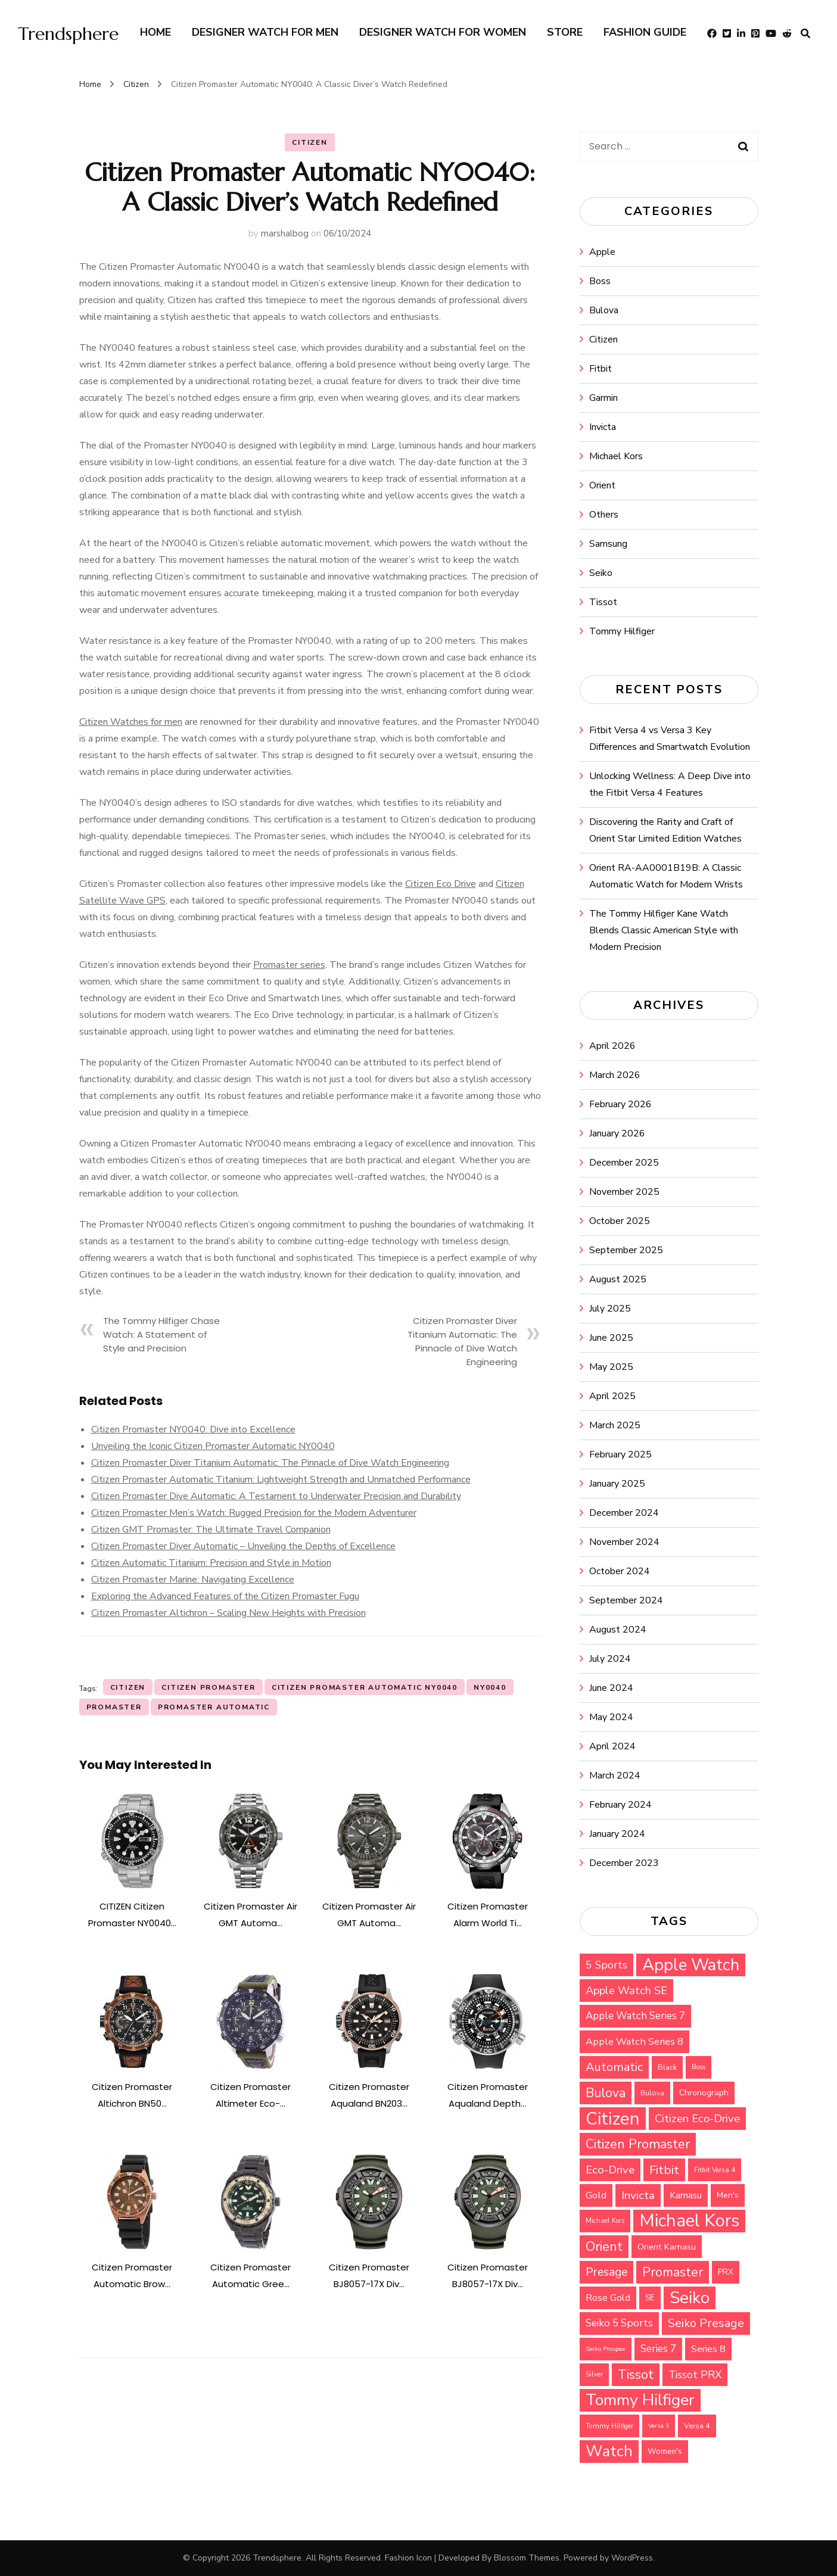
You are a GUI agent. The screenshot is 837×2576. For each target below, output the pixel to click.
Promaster (114, 1707)
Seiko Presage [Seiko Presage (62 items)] (706, 2323)
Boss (600, 281)
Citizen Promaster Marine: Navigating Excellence (192, 1579)
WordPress (632, 2557)
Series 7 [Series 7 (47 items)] (658, 2349)
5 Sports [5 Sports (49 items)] (606, 1965)
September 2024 (626, 1600)
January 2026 (617, 1133)
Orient (602, 485)
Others (603, 514)
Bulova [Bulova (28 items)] (652, 2093)
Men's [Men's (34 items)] (728, 2195)
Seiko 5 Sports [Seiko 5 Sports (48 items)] (619, 2323)
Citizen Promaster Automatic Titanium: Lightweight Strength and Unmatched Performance (281, 1479)
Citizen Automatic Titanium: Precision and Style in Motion (211, 1562)
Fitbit (600, 368)
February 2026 (620, 1104)
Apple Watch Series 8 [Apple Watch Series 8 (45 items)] (634, 2041)
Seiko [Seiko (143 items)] (690, 2298)
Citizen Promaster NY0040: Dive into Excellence (193, 1429)
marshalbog (285, 233)
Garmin (603, 397)
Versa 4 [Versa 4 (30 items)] (697, 2426)
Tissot (603, 602)
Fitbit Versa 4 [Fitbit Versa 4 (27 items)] (714, 2170)
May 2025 (611, 1366)
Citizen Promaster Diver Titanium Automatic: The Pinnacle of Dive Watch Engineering (270, 1462)
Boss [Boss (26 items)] (698, 2067)
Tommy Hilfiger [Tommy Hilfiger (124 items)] (640, 2400)
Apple (602, 251)
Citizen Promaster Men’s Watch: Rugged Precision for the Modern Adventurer (253, 1512)
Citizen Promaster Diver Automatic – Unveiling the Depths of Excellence (243, 1546)
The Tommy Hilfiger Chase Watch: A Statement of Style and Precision (161, 1334)
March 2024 (614, 1775)
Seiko (600, 573)
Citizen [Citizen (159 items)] (613, 2118)
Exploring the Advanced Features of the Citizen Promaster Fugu (225, 1596)
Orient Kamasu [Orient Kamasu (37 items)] (666, 2247)
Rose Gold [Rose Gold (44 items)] (608, 2297)
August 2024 (617, 1629)
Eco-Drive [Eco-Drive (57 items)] (610, 2170)
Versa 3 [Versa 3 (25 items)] (658, 2425)
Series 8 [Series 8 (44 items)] (708, 2349)
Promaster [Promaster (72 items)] (672, 2272)
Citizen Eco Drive (440, 883)
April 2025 (612, 1396)
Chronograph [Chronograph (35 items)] (704, 2092)
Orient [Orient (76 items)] (604, 2247)
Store (565, 32)
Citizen (310, 142)
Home (155, 32)
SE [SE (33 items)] (650, 2297)
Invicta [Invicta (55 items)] (638, 2195)
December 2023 (624, 1863)
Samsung (608, 543)
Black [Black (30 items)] (667, 2067)
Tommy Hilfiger (622, 631)
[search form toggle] (805, 34)
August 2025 (617, 1279)
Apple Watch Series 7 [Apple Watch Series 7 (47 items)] (635, 2016)
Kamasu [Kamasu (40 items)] (686, 2195)
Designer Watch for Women (442, 32)
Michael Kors (616, 456)
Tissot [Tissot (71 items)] (636, 2375)
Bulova (603, 310)
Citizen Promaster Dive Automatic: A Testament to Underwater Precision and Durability (276, 1496)
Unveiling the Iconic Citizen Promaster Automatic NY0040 (213, 1446)
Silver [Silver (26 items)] (594, 2374)
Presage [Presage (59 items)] (606, 2272)
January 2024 (617, 1833)
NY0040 (490, 1687)
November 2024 (624, 1542)
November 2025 (624, 1191)
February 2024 (620, 1804)
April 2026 (612, 1045)
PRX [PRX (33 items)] (725, 2272)
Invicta (602, 427)
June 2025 (611, 1337)
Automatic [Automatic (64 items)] (614, 2067)
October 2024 (619, 1571)
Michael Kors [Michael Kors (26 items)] (605, 2220)
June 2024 (611, 1688)
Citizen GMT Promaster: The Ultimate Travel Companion (211, 1529)
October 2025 (619, 1221)
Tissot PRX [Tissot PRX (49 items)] (694, 2375)
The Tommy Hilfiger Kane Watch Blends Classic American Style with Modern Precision (663, 930)
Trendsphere (68, 34)
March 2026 (614, 1075)
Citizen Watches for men (130, 721)
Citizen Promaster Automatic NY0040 (365, 1687)
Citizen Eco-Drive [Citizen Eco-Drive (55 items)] (697, 2118)
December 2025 (624, 1162)
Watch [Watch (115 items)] (609, 2451)
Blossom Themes (526, 2557)
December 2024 (624, 1512)
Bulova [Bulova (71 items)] (606, 2093)
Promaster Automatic (214, 1707)
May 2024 (611, 1717)
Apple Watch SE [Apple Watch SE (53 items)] (626, 1990)
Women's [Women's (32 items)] (665, 2451)
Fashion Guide (644, 32)
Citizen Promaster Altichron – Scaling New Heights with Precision (228, 1612)
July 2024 (610, 1658)
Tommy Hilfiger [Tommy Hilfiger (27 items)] (609, 2426)
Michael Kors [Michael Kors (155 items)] (689, 2221)
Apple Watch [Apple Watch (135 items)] (690, 1965)
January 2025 (617, 1483)
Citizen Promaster (208, 1687)
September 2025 (626, 1250)
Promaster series (289, 964)
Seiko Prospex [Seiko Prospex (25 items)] (606, 2348)
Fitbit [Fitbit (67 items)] (664, 2169)
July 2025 (610, 1308)
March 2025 (614, 1425)
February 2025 (620, 1454)
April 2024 (612, 1746)
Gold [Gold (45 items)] (596, 2195)
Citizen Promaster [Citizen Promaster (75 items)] (638, 2144)
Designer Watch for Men (265, 32)
